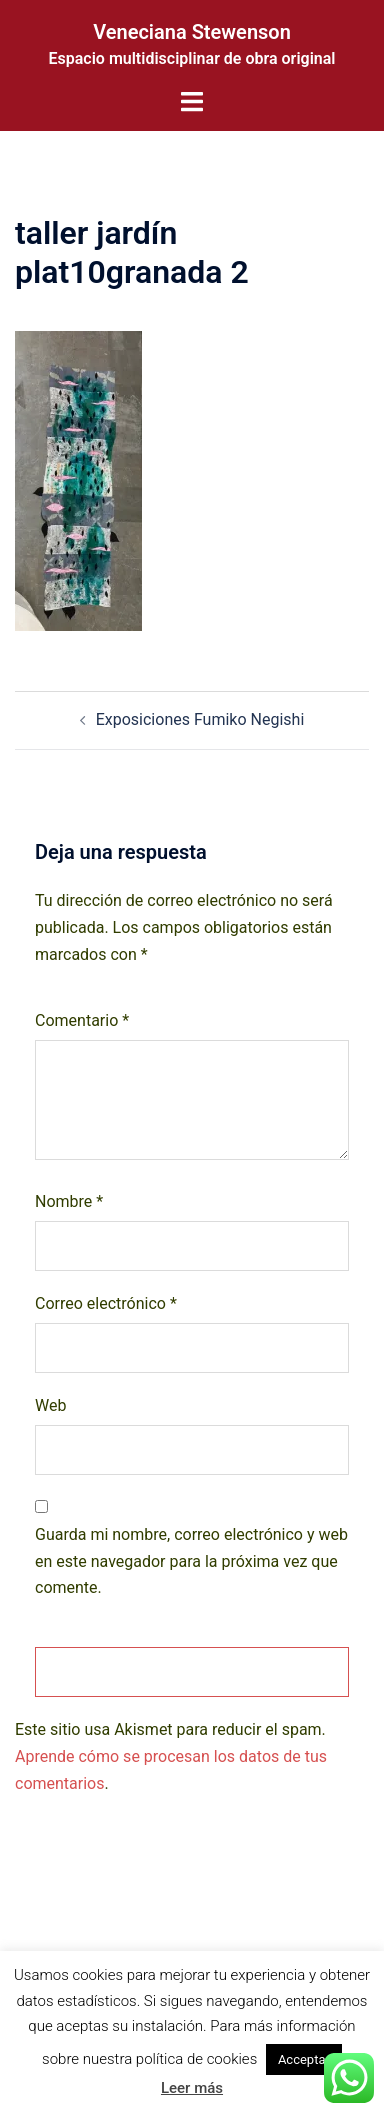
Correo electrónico (106, 1303)
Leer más (192, 2088)
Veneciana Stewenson (192, 32)
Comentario (82, 1020)
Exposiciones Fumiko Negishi (200, 719)
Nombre (69, 1201)
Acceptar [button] (304, 2059)
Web (50, 1405)
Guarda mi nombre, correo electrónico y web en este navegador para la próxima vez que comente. (191, 1561)
